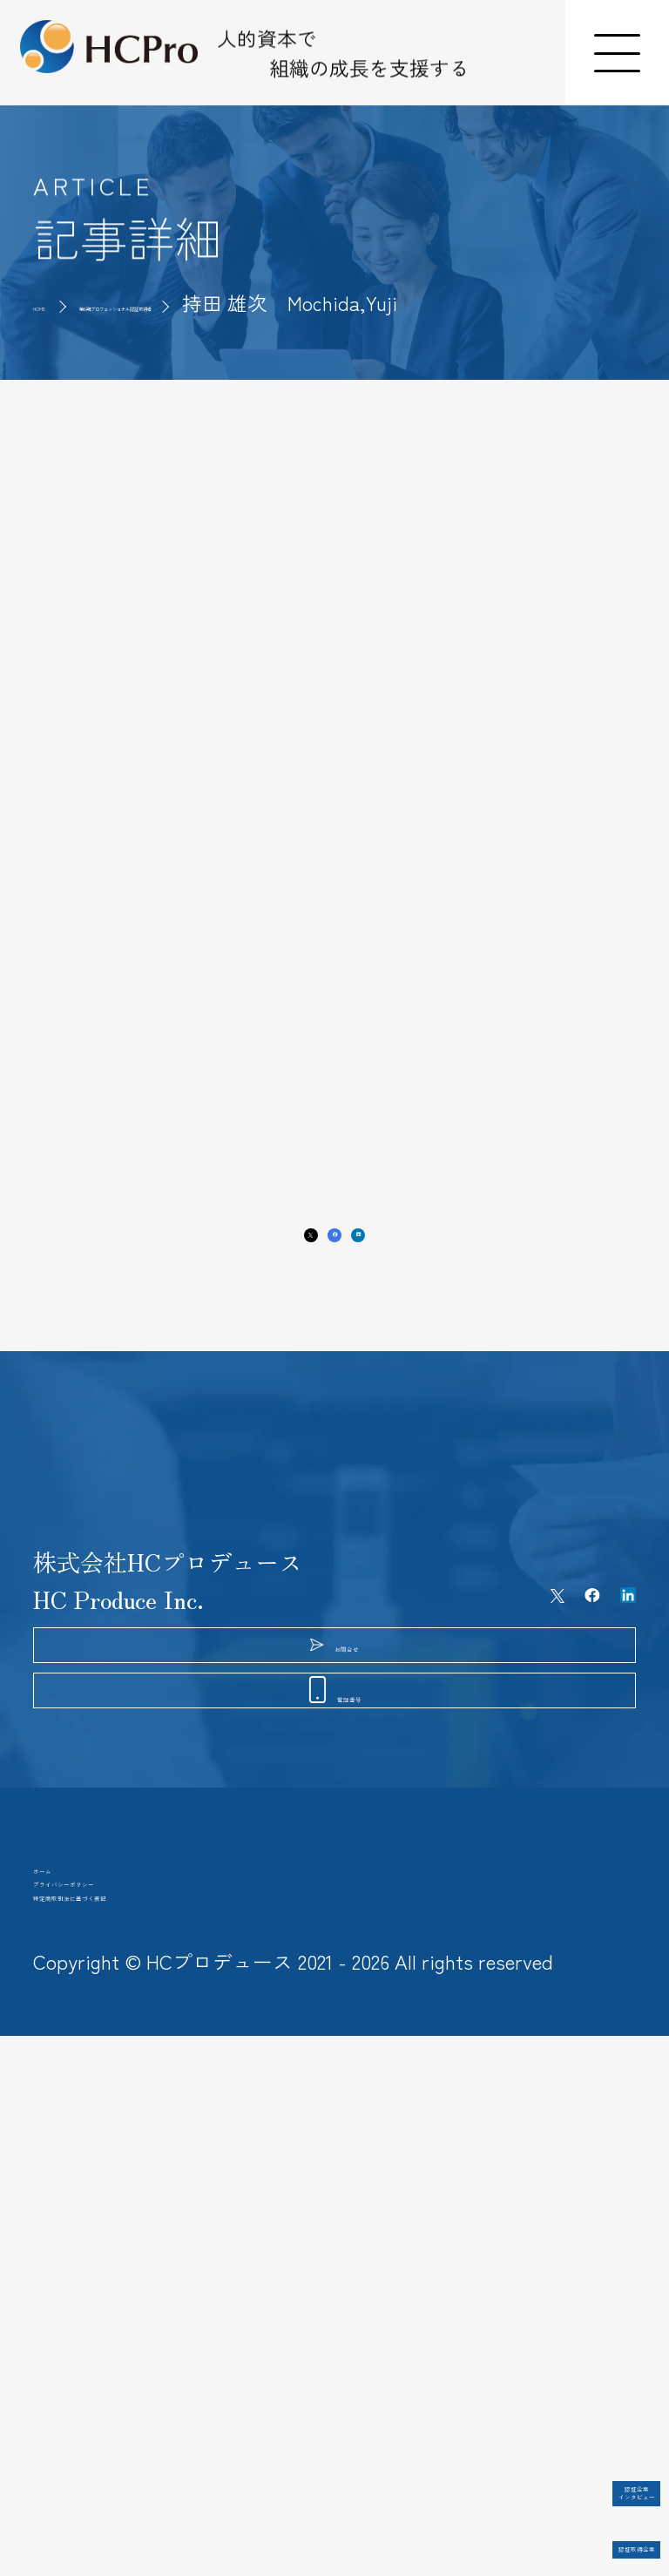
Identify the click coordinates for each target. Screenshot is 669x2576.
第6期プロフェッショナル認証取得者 (288, 302)
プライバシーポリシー (150, 2351)
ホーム (68, 2294)
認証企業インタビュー (561, 2452)
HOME (59, 302)
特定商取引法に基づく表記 (174, 2408)
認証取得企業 (561, 2522)
